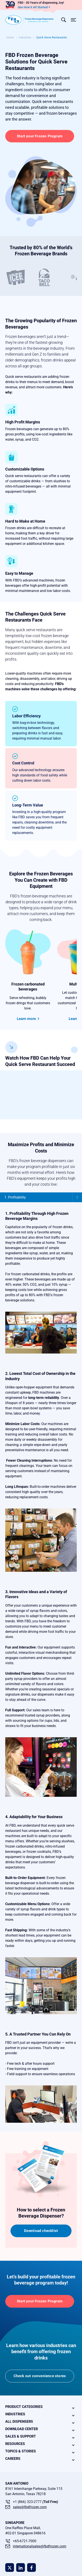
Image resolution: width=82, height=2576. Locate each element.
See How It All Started (33, 7)
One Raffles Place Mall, (23, 2528)
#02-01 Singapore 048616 (25, 2533)
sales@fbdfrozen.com (30, 2507)
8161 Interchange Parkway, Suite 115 (33, 2489)
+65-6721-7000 (24, 2541)
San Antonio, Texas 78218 (25, 2494)
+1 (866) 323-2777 (35, 2502)
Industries (25, 37)
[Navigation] (73, 20)
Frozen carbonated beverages (28, 986)
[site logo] (29, 20)
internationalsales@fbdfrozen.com (39, 2546)
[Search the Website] (63, 19)
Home (10, 37)
